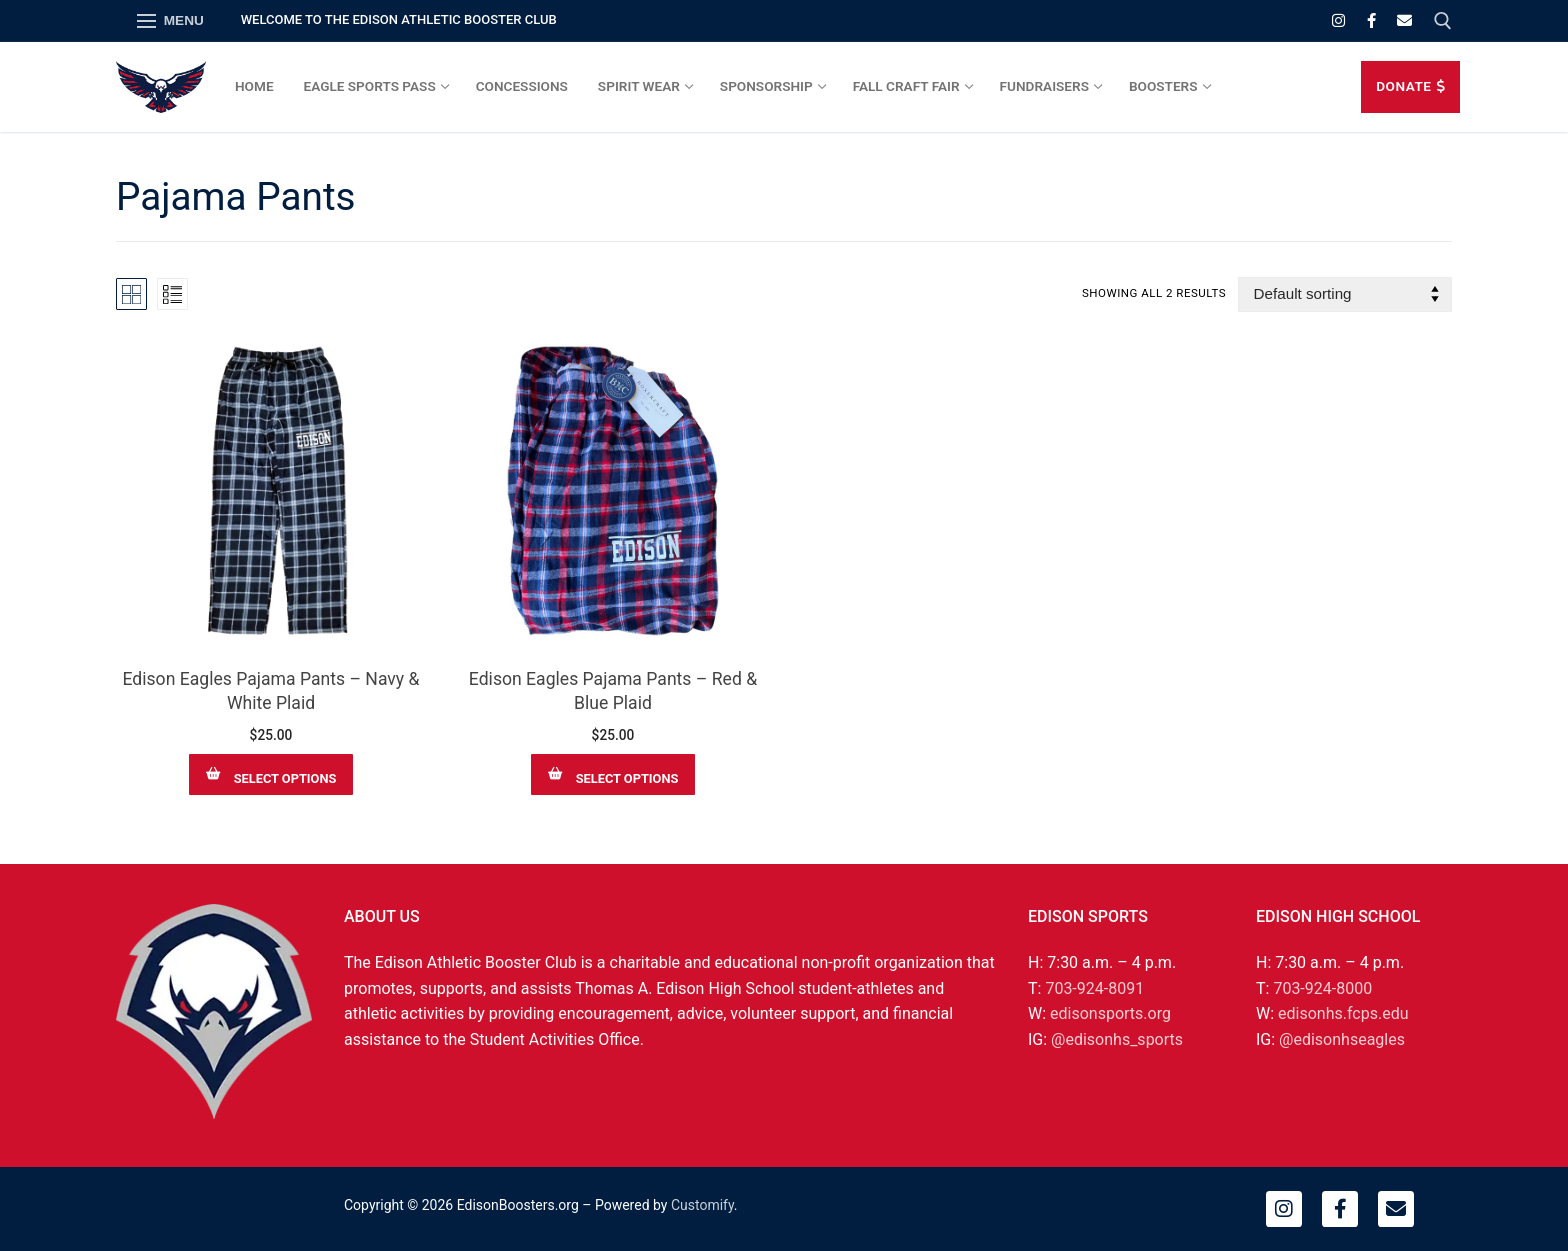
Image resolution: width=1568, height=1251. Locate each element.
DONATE (1410, 86)
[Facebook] (1371, 20)
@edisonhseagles (1342, 1039)
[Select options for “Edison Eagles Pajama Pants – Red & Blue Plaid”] (613, 774)
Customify (702, 1205)
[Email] (1404, 20)
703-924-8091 (1094, 988)
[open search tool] (1443, 21)
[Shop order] (1345, 294)
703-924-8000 (1322, 988)
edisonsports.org (1110, 1013)
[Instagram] (1338, 20)
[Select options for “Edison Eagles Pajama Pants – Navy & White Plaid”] (271, 774)
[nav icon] (170, 21)
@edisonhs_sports (1117, 1039)
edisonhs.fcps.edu (1343, 1013)
